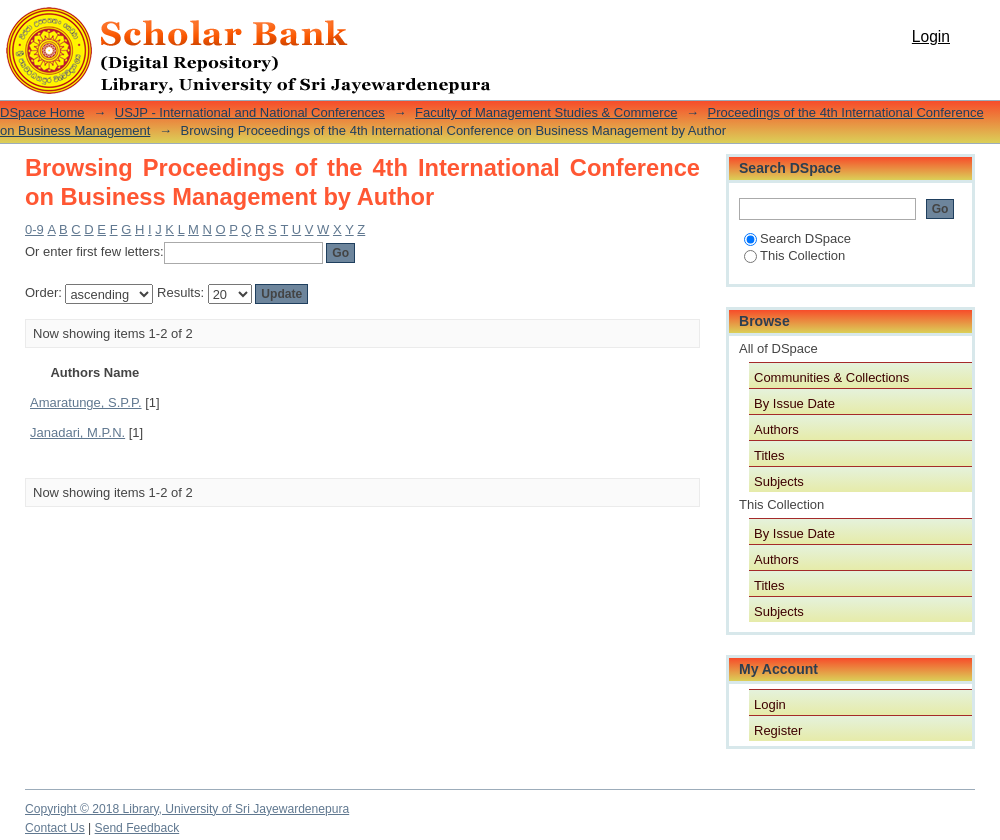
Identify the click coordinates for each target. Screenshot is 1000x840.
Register (778, 730)
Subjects (779, 481)
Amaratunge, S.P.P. (86, 402)
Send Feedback (137, 828)
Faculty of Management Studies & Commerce (546, 112)
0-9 (34, 229)
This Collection (794, 255)
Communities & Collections (831, 377)
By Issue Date (794, 403)
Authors (776, 429)
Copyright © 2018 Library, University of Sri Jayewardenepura (187, 809)
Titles (769, 455)
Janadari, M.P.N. (77, 432)
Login (931, 36)
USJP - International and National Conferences (250, 112)
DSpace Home (42, 112)
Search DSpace (797, 238)
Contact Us (55, 828)
